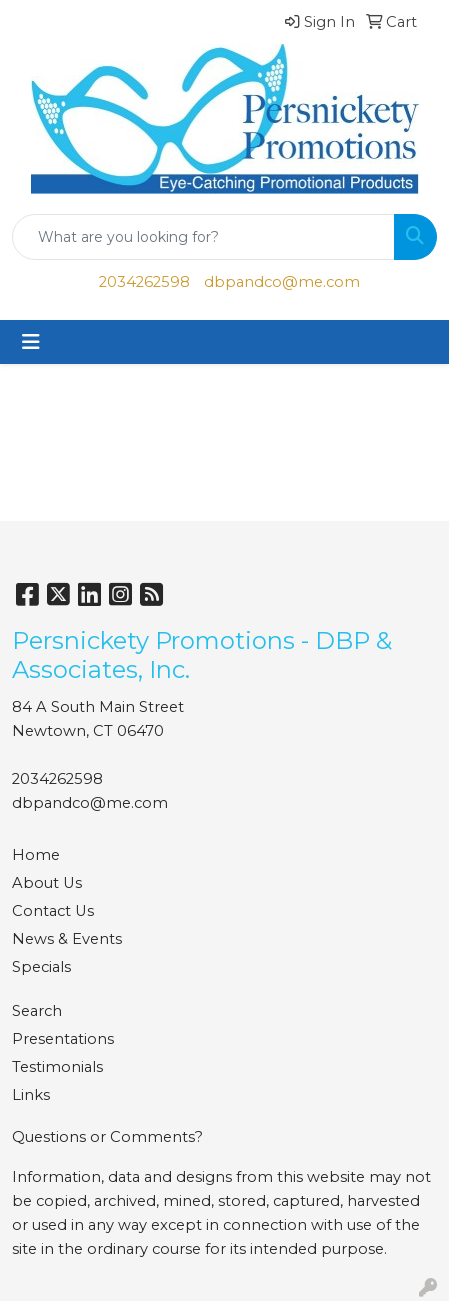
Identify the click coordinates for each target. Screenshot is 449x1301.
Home (36, 855)
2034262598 (144, 282)
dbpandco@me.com (282, 282)
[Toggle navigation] (31, 342)
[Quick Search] (203, 237)
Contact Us (53, 911)
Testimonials (57, 1067)
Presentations (63, 1039)
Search (37, 1011)
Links (31, 1095)
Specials (41, 967)
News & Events (67, 939)
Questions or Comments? (107, 1137)
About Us (47, 883)
